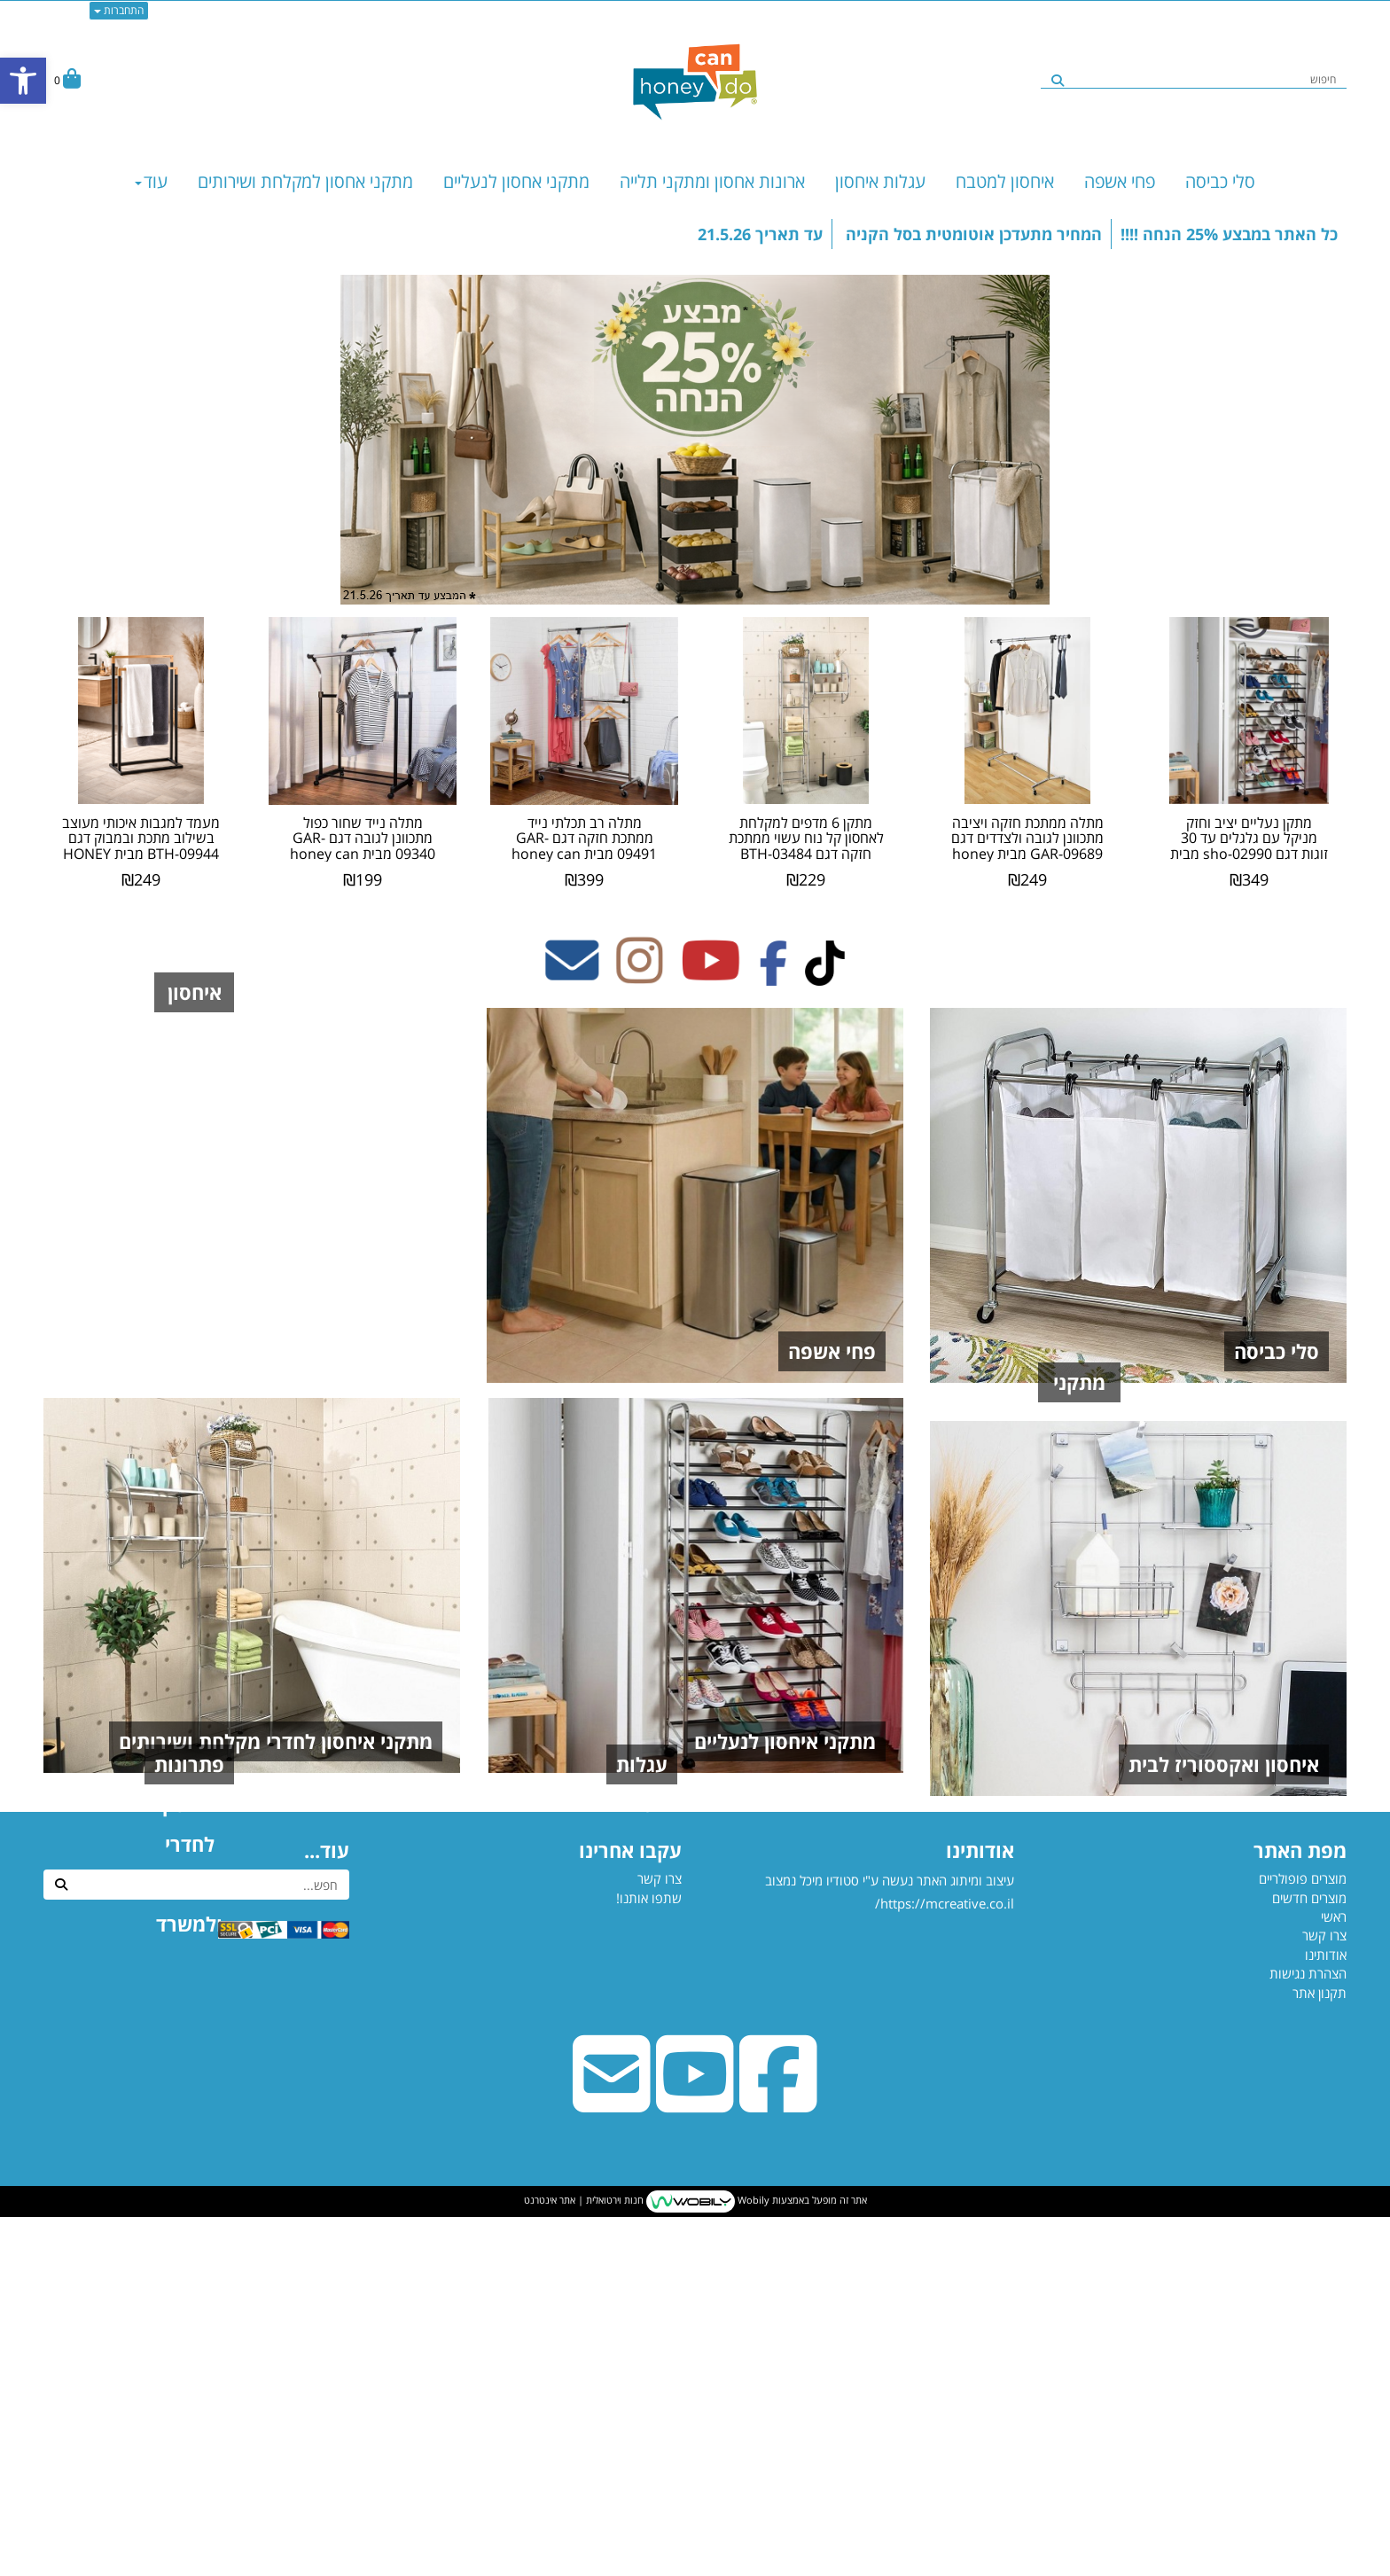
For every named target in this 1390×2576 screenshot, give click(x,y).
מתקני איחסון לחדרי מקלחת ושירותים (276, 1741)
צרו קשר (659, 2237)
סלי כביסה (1276, 1351)
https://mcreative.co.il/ (944, 2262)
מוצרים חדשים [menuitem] (1309, 2257)
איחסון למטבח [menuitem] (1005, 181)
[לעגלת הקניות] (67, 80)
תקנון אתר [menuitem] (1319, 2352)
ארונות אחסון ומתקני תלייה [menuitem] (712, 181)
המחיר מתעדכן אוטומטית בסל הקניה (971, 234)
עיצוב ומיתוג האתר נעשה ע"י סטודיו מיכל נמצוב (887, 2295)
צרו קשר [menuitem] (1324, 2294)
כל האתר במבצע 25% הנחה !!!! (1229, 234)
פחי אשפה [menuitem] (1119, 181)
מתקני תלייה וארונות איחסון (1203, 1741)
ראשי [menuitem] (1334, 2275)
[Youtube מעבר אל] (711, 975)
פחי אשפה (832, 1351)
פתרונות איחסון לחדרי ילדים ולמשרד (280, 2123)
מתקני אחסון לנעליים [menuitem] (516, 181)
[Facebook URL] (778, 2461)
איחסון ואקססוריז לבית (1223, 2123)
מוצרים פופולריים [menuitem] (1303, 2237)
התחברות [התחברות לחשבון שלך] (119, 10)
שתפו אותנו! (649, 2257)
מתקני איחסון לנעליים (785, 1741)
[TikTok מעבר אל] (825, 975)
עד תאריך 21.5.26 (760, 234)
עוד (151, 181)
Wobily (752, 2559)
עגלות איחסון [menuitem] (880, 181)
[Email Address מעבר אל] (571, 975)
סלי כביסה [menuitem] (1220, 181)
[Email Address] (612, 2461)
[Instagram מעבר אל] (639, 975)
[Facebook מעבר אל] (773, 975)
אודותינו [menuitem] (1326, 2313)
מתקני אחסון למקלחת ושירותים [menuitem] (305, 181)
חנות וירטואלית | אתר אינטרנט (584, 2559)
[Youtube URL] (695, 2461)
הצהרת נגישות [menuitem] (1308, 2332)
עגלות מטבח (822, 2123)
